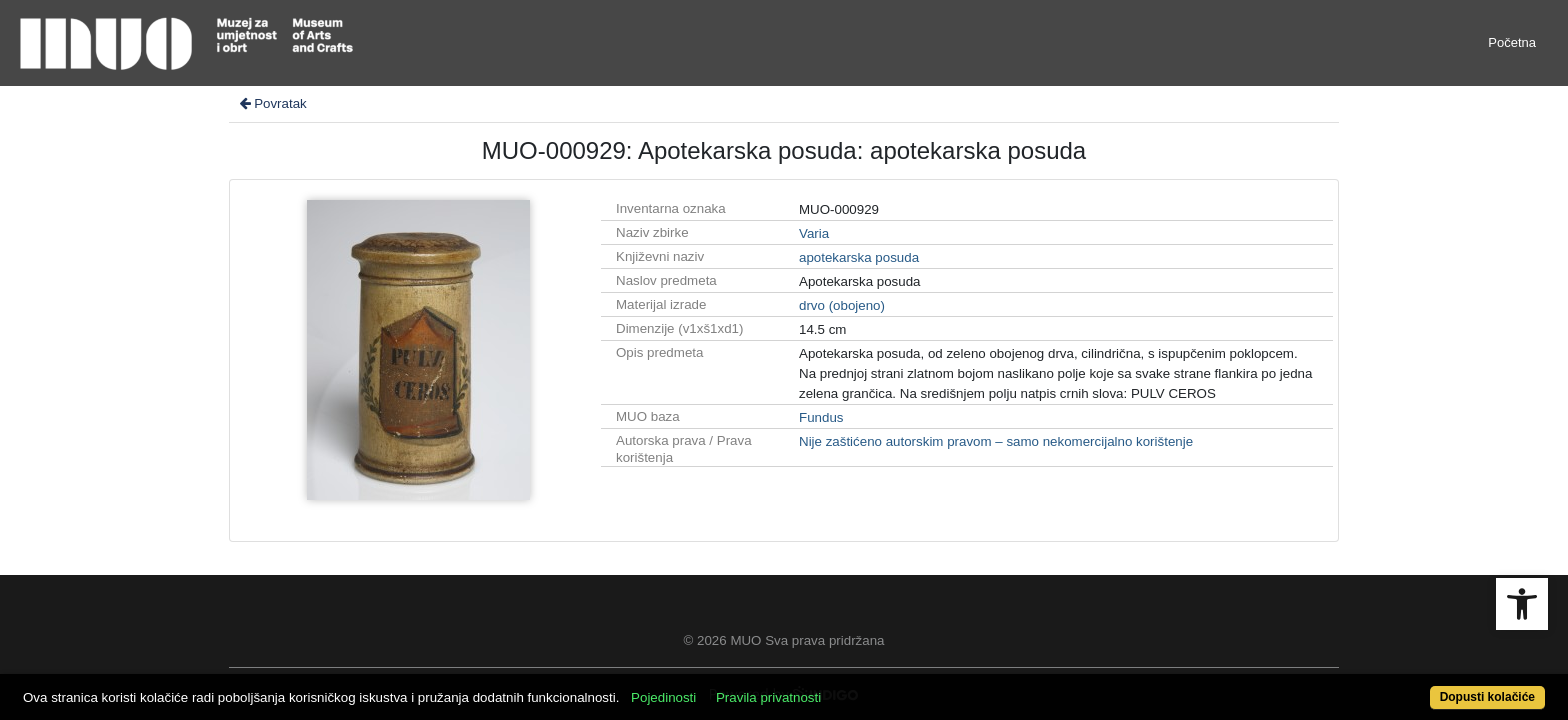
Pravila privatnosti (846, 686)
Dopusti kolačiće (1404, 686)
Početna (1512, 42)
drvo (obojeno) (842, 305)
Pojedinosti (741, 686)
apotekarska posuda (859, 257)
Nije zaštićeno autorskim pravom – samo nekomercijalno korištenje (996, 441)
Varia (814, 233)
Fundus (821, 417)
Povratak (272, 103)
